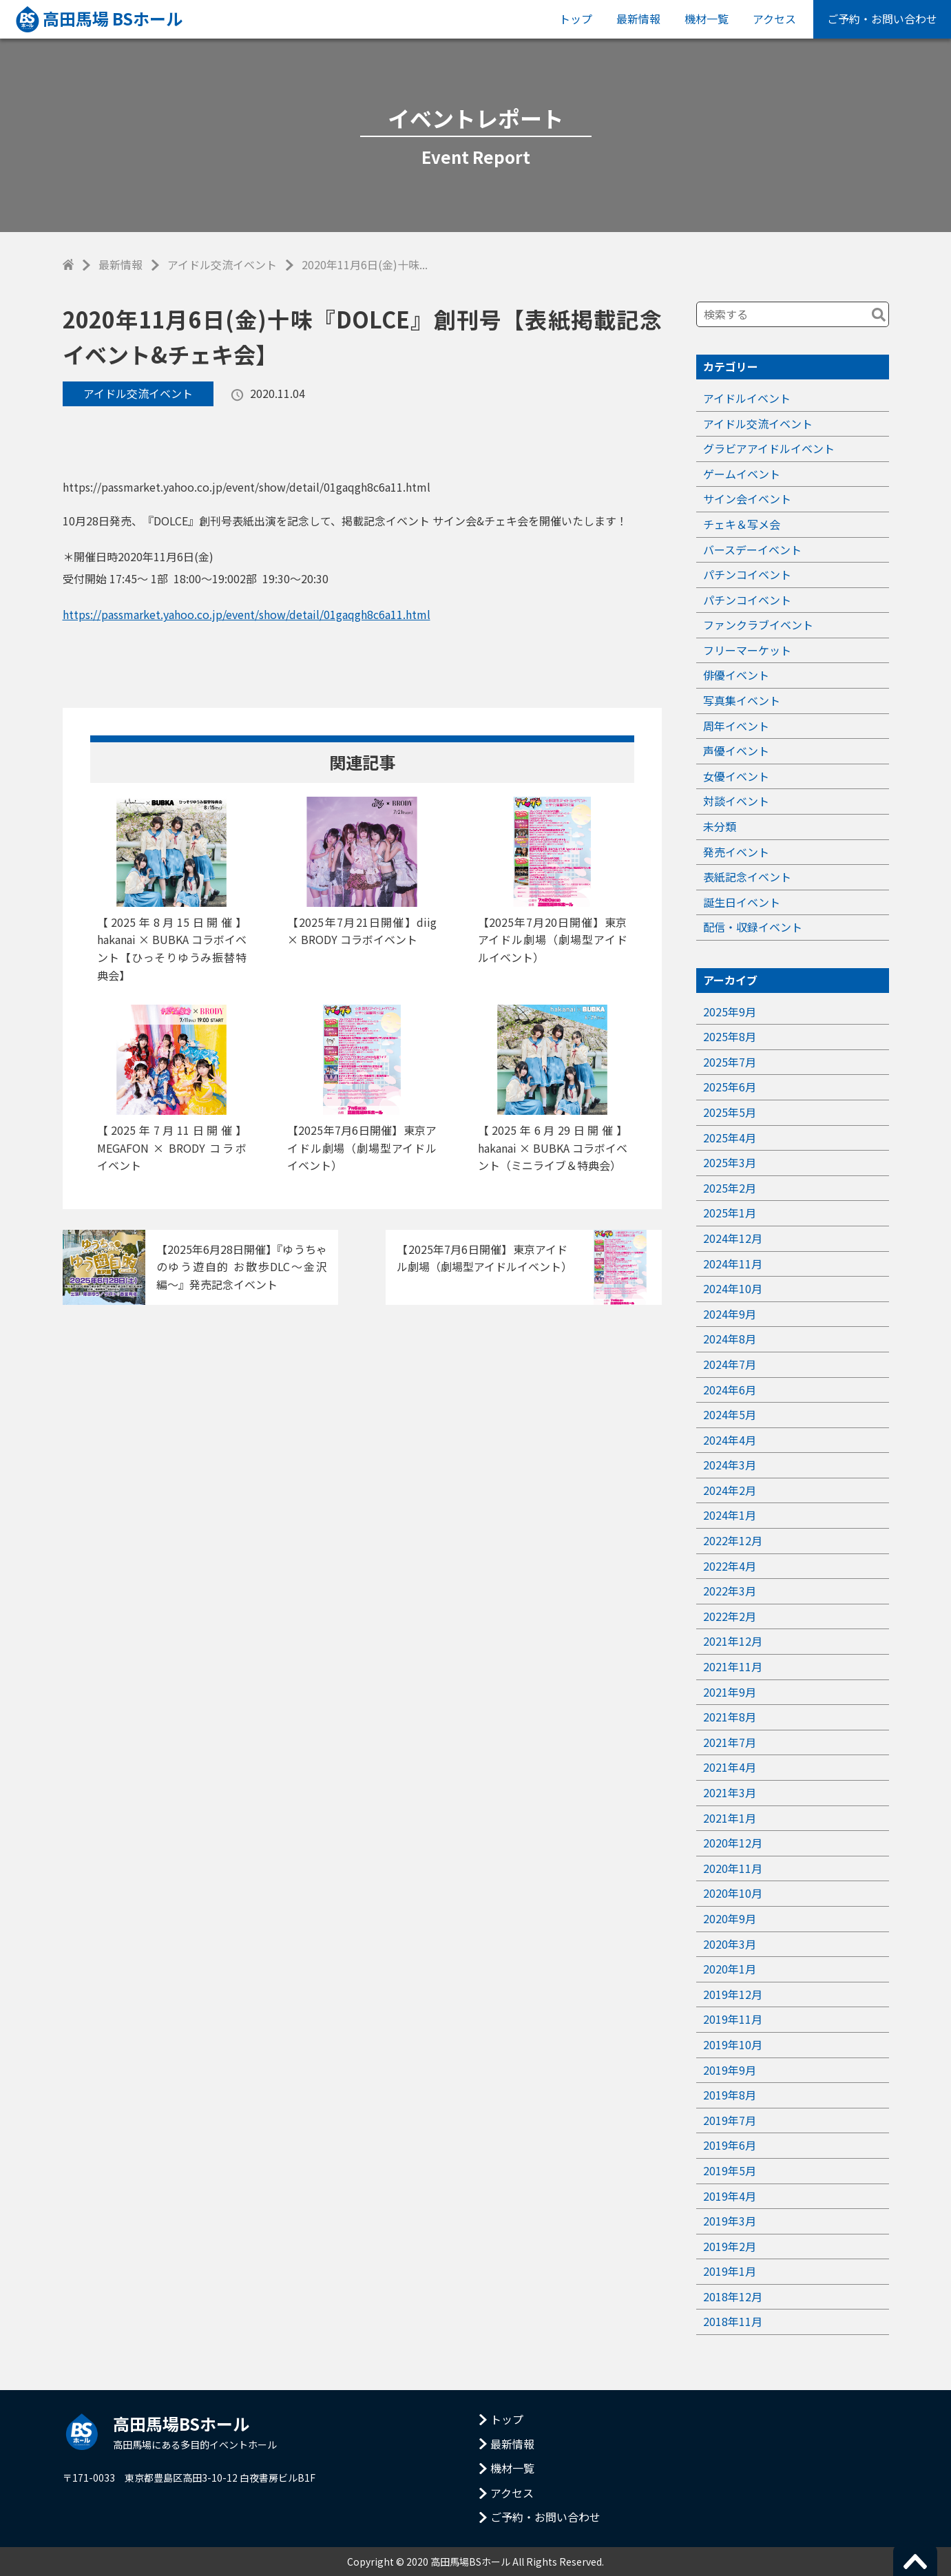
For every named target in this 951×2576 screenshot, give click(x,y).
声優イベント (736, 750)
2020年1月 (729, 1968)
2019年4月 (729, 2196)
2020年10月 (732, 1893)
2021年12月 (732, 1641)
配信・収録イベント (752, 927)
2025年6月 (729, 1086)
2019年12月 (732, 1994)
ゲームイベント (741, 473)
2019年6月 (729, 2145)
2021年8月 (729, 1716)
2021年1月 (729, 1818)
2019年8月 (729, 2094)
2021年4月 (729, 1767)
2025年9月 (729, 1011)
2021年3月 (729, 1792)
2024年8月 (729, 1338)
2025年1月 (729, 1212)
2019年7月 (729, 2120)
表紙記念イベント (747, 876)
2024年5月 (729, 1414)
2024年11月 (732, 1263)
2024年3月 (729, 1464)
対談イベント (736, 801)
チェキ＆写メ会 (741, 524)
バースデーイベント (752, 549)
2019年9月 (729, 2070)
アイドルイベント (747, 398)
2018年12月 (732, 2296)
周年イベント (736, 726)
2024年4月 (729, 1440)
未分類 (719, 826)
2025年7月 (729, 1062)
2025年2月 (729, 1188)
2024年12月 (732, 1238)
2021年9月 (729, 1692)
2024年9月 (729, 1314)
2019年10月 (732, 2044)
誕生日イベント (741, 902)
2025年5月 (729, 1112)
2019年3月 (729, 2220)
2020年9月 (729, 1918)
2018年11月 (732, 2321)
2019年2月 (729, 2246)
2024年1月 (729, 1515)
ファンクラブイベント (758, 624)
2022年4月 (729, 1566)
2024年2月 (729, 1490)
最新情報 (638, 18)
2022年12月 (732, 1540)
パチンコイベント (747, 574)
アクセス (774, 18)
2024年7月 (729, 1364)
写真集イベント (741, 700)
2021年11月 (732, 1666)
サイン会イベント (747, 498)
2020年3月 (729, 1944)
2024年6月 (729, 1389)
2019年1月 (729, 2271)
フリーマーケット (747, 650)
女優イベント (736, 776)
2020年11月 (732, 1868)
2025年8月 (729, 1036)
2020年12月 (732, 1842)
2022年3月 (729, 1590)
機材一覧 (706, 18)
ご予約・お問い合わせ (882, 18)
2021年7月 (729, 1742)
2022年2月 (729, 1616)
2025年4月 (729, 1137)
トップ (575, 18)
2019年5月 (729, 2170)
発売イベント (736, 852)
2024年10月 (732, 1288)
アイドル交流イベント (222, 264)
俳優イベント (736, 675)
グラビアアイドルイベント (769, 448)
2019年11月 (732, 2019)
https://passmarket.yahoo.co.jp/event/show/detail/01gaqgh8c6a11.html (246, 614)
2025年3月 (729, 1162)
